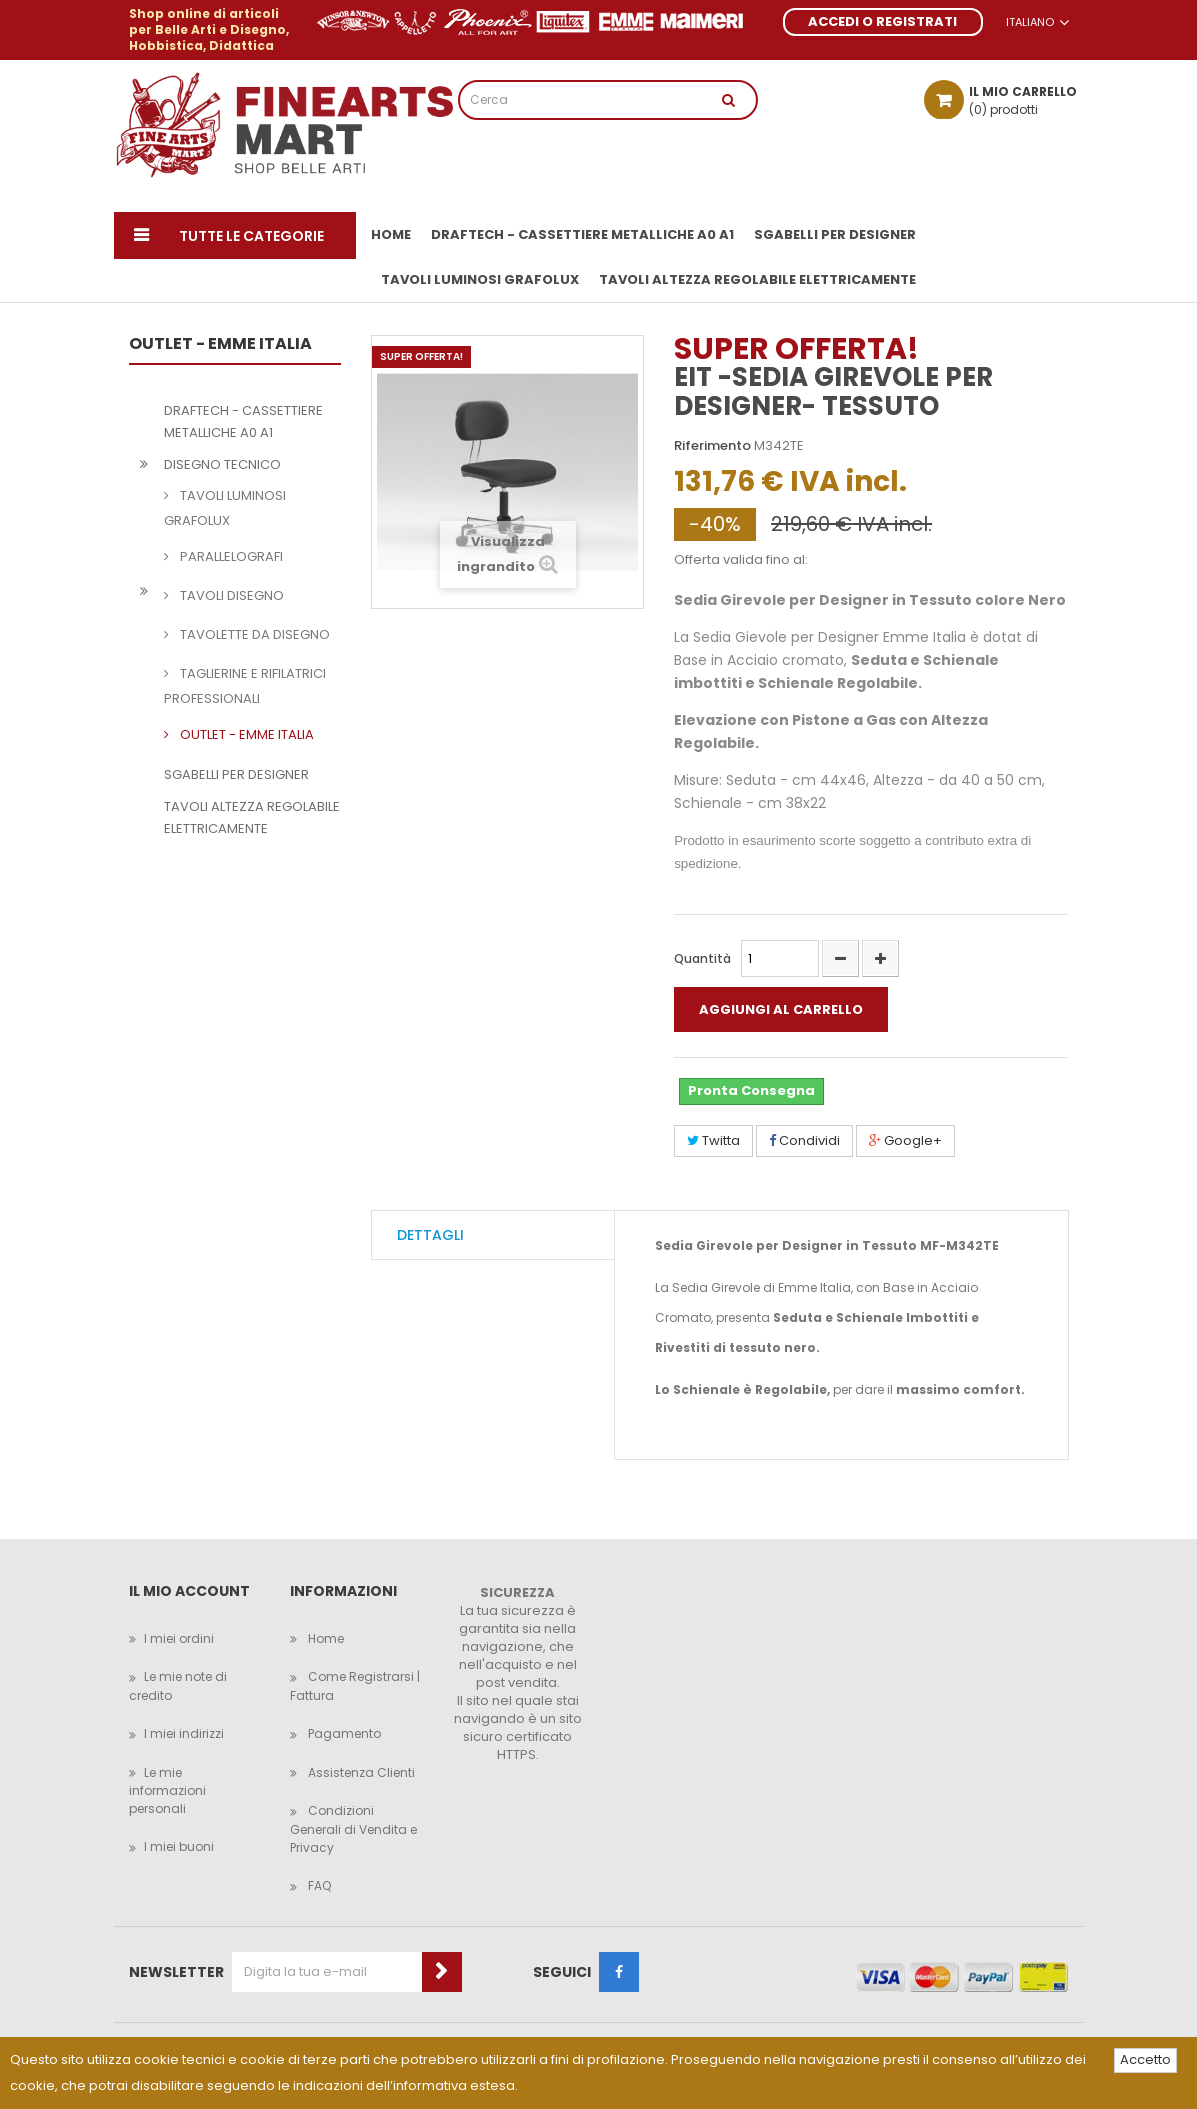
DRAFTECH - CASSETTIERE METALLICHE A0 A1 (243, 421)
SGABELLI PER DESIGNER (236, 774)
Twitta (713, 1140)
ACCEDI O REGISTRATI (882, 21)
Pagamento (343, 1733)
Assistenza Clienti (360, 1772)
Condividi (804, 1140)
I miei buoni (179, 1846)
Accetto (1145, 2059)
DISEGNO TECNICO (222, 464)
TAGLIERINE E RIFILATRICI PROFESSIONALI (245, 686)
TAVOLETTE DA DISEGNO (253, 634)
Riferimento (712, 446)
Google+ (905, 1140)
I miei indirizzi (184, 1733)
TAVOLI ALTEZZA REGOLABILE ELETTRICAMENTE (252, 817)
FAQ (318, 1885)
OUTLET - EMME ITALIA (245, 734)
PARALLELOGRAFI (230, 556)
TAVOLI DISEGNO (230, 595)
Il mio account (189, 1591)
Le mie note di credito (178, 1686)
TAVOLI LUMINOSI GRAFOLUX (225, 508)
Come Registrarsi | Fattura (355, 1686)
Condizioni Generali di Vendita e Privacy (353, 1829)
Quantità (702, 958)
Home (324, 1638)
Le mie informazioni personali (167, 1791)
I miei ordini (179, 1638)
